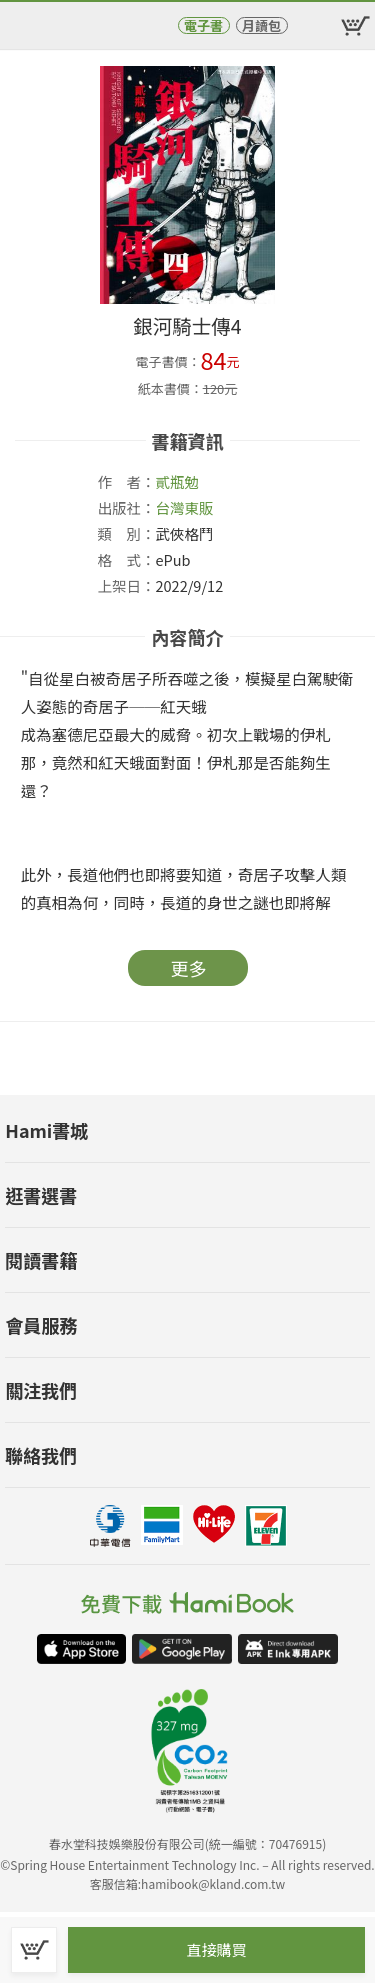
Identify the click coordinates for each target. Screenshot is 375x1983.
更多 (189, 968)
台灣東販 (185, 507)
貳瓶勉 (178, 481)
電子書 (203, 25)
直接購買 (216, 1949)
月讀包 (261, 25)
